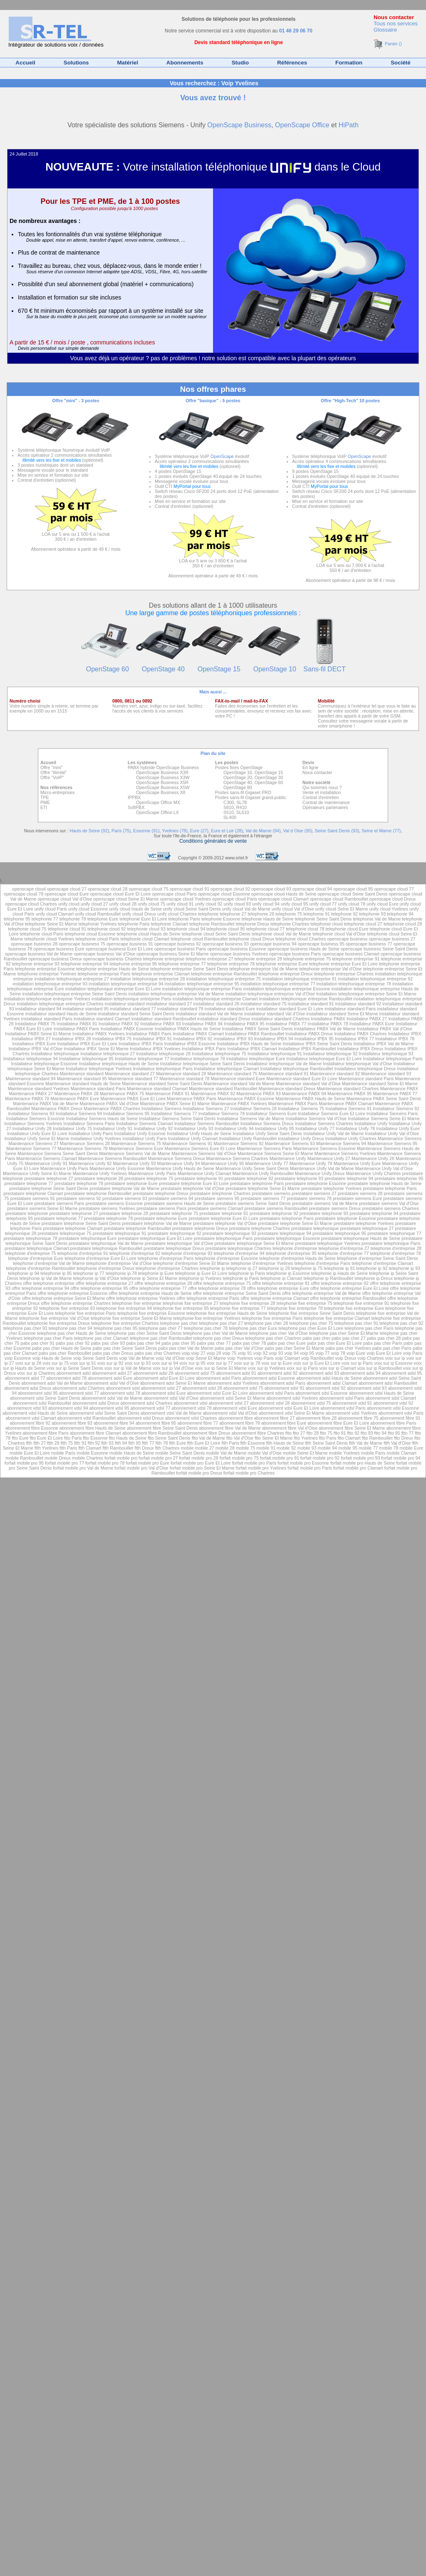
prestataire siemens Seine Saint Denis (253, 1203)
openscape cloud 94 (312, 888)
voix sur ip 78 (247, 1363)
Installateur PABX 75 (35, 1023)
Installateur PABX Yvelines (98, 1033)
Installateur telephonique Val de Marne (284, 1063)
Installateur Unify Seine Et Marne (37, 1138)
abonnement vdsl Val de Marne (171, 1412)
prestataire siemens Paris (59, 1203)
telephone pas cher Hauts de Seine (71, 1333)
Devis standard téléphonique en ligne (238, 42)
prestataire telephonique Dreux (174, 1248)
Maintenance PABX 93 (258, 1093)
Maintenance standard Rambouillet (223, 1088)
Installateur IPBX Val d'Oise (35, 1048)
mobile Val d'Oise (265, 1452)
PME (45, 802)
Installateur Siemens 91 (348, 1108)
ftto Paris (73, 1437)
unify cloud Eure (382, 903)
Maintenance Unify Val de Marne (322, 1168)
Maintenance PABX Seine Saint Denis (384, 1098)
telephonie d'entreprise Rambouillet (40, 1268)
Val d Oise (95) (297, 830)
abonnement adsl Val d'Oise (111, 1383)
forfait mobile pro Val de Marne (83, 1467)
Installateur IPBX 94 (273, 1038)
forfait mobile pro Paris (254, 1462)
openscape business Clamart (350, 953)
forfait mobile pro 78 (104, 1462)
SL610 (242, 812)
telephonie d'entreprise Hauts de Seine (297, 1258)
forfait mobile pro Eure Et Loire (201, 1462)
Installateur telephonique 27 (107, 1053)
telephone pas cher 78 (206, 1328)
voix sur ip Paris (357, 1363)
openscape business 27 (392, 938)
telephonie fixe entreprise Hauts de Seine (226, 1313)
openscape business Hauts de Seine (303, 948)
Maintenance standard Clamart (157, 1088)
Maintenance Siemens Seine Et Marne (275, 1153)
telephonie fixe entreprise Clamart (337, 1318)
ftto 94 (380, 1432)
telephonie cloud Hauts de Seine (148, 933)
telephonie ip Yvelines (199, 1278)
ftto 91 (340, 1432)
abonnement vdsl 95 (109, 1408)
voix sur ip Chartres (36, 1373)
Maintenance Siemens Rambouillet (112, 1158)
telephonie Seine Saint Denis (323, 918)
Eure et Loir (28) (227, 830)
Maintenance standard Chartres (348, 1088)
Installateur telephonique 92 (330, 1053)
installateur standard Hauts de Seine (61, 1013)
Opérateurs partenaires (325, 807)
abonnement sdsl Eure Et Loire (217, 1393)
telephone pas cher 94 (70, 1328)
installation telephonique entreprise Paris (202, 988)
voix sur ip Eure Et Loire (316, 1363)
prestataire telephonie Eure (131, 1183)
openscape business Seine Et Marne (172, 953)
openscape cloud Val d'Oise (64, 898)
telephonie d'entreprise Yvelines (262, 1263)
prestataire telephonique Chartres (238, 1248)
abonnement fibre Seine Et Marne (352, 1427)
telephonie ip (213, 1268)
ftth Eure (177, 1442)
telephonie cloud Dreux (251, 938)
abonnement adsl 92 (278, 1373)
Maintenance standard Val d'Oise (308, 1083)
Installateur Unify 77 (314, 1128)
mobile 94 (327, 1447)
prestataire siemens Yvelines (107, 1208)
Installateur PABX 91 (77, 1023)
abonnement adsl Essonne (269, 1378)
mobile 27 (204, 1447)
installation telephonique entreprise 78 (354, 983)
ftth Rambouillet (117, 1447)
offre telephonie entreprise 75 (222, 1283)
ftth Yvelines (46, 1447)
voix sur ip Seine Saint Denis (75, 1368)
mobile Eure (411, 1447)
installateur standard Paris (350, 1008)
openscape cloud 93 (271, 888)
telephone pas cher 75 (311, 1323)
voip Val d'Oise (170, 1358)
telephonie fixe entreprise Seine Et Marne (131, 1318)
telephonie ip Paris (246, 1273)
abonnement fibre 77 (197, 1422)
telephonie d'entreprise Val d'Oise (119, 1263)
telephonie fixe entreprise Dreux (58, 1323)
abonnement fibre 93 (72, 1422)
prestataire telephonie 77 (28, 1183)
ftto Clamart (349, 1437)
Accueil (25, 62)
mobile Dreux (58, 1457)
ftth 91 (80, 1442)
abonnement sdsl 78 (120, 1393)
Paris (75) (121, 830)
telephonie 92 (344, 913)
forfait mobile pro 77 (64, 1462)
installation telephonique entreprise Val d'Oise (270, 993)
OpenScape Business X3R (162, 772)
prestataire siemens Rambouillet (275, 1208)
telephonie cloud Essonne (89, 933)
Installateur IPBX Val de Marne (383, 1043)
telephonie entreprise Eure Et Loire (343, 963)
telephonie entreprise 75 (307, 958)
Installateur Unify (371, 1123)
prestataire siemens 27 (314, 1193)
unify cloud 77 (323, 903)
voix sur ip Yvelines (266, 1368)
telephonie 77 (45, 918)
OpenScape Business (239, 125)
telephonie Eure (103, 918)
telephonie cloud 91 (67, 928)
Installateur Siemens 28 (253, 1108)
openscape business (348, 938)
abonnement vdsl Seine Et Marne (291, 1412)
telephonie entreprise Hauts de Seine (112, 968)
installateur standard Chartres (280, 1018)
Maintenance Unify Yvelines (100, 1173)
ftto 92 (353, 1432)
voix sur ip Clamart (337, 1368)
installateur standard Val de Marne (209, 1013)
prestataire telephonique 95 (339, 1233)
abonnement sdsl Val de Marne (112, 1398)
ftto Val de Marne (208, 1437)
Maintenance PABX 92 (213, 1093)
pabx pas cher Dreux (112, 1353)
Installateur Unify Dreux (301, 1138)
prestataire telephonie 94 (348, 1178)
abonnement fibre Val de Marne (230, 1427)
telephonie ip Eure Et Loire (201, 1273)
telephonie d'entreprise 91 (82, 1253)
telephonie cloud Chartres (300, 938)
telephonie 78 (72, 918)
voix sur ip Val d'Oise (173, 1368)
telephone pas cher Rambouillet (161, 1338)
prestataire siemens (272, 1193)
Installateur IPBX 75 (111, 1038)
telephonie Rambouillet (211, 923)
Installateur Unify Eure (398, 1128)
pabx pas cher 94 (143, 1343)
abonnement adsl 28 (153, 1373)
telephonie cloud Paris (42, 933)
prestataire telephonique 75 (64, 1233)
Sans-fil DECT (324, 669)
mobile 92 (286, 1447)
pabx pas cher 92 (73, 1343)
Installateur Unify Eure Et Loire (37, 1133)
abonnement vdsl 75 (311, 1403)
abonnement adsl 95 (402, 1373)
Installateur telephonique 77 (142, 1058)
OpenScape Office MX (158, 802)
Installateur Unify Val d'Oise (392, 1133)
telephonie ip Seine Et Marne (149, 1278)
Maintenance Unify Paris (64, 1168)
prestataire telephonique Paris (223, 1238)
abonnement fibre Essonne (31, 1427)
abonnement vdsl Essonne (393, 1408)
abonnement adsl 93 (319, 1373)
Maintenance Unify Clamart (204, 1173)
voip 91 (245, 1353)
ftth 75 (67, 1442)
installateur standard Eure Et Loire (289, 1008)
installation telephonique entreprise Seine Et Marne (366, 993)
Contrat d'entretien (320, 797)
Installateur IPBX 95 (314, 1038)
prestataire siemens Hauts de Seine (179, 1203)
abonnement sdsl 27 (161, 1388)
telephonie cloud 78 (305, 928)
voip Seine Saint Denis (95, 1358)
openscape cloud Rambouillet (339, 898)
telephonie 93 (372, 913)
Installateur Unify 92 (153, 1128)
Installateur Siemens (162, 1108)
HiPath (349, 125)
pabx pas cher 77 (214, 1343)
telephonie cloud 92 (106, 928)
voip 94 (292, 1353)
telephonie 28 (261, 913)
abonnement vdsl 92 (393, 1403)
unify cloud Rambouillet (98, 913)
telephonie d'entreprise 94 (238, 1253)
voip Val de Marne (136, 1358)
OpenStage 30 (269, 777)
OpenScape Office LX (157, 812)
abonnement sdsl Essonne (321, 1393)
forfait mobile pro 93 (360, 1457)
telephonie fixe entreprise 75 (304, 1303)
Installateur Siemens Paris (392, 1113)
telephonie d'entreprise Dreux (105, 1268)
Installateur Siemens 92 (396, 1108)
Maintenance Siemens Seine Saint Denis (57, 1153)
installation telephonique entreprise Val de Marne (176, 993)
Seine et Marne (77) (381, 830)
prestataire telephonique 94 (284, 1233)
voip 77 (322, 1353)
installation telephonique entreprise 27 (71, 978)
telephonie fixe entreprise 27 (190, 1303)
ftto (289, 1432)
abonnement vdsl (190, 1403)
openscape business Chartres (112, 958)
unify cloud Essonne (88, 908)
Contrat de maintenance (326, 802)
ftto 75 (326, 1432)
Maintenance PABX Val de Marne (45, 1103)
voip (186, 1353)
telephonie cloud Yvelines (49, 938)
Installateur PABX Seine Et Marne (38, 1033)
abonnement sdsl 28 (202, 1388)
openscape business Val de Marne (39, 953)
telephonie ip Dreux (373, 1278)
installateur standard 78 (180, 1008)
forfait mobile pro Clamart (358, 1467)
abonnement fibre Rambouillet (151, 1432)
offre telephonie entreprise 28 (163, 1283)
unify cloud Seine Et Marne (341, 908)
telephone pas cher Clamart (101, 1338)
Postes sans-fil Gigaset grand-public (250, 797)
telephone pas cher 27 (221, 1323)
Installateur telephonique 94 (30, 1058)
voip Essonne (18, 1358)
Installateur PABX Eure (371, 1023)
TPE (44, 797)
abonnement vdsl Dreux (140, 1417)
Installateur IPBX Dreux (360, 1048)
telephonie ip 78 (121, 1273)
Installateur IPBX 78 (394, 1038)
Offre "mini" (51, 767)
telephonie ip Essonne (288, 1273)
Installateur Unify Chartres (350, 1138)
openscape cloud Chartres (31, 903)
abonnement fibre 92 (30, 1422)
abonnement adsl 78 (66, 1378)
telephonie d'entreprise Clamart (382, 1263)
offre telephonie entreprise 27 (104, 1283)
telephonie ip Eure (156, 1273)
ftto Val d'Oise (239, 1437)
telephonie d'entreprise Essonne (226, 1258)
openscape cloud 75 (148, 888)
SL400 (229, 817)
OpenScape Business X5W (163, 787)
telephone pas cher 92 (401, 1323)
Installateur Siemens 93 (31, 1113)
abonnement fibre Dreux (206, 1432)
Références (292, 62)
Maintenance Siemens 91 (187, 1143)
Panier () (388, 43)
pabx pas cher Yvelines (348, 1348)
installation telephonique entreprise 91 (299, 978)
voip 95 (307, 1353)
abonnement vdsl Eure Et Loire (288, 1408)
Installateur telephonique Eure (255, 1058)
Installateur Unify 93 (193, 1128)
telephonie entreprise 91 (355, 958)
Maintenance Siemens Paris (264, 1148)
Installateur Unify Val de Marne (333, 1133)
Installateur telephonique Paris (393, 1058)
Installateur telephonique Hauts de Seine (119, 1063)
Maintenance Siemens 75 (136, 1143)
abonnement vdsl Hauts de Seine (35, 1412)
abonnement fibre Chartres (257, 1432)
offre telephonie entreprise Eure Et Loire (349, 1288)
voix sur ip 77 (220, 1363)
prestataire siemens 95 (217, 1198)
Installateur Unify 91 (112, 1128)
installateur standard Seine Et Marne (342, 1013)
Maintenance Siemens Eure (136, 1148)
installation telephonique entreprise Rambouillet (305, 998)
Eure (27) (199, 830)
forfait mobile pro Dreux (199, 1472)
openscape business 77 (369, 943)
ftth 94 (121, 1442)
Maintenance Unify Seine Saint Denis (252, 1168)
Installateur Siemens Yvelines (33, 1123)
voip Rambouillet (317, 1358)
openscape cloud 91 (189, 888)
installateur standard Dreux (223, 1018)
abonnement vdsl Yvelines (351, 1412)
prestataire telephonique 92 (174, 1233)
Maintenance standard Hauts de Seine (83, 1083)
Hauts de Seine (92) (89, 830)
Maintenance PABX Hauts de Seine (310, 1098)
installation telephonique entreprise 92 (375, 978)
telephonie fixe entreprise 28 (247, 1303)
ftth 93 (107, 1442)
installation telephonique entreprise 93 (50, 983)
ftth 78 (162, 1442)
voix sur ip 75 (55, 1363)
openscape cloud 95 (353, 888)
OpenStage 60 (107, 669)
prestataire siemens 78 (309, 1198)
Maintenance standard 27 (130, 1073)
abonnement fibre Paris (393, 1422)
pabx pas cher (317, 1338)
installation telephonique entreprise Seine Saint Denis (74, 993)
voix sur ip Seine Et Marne (221, 1368)
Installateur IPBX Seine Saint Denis (317, 1043)
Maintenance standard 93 (386, 1073)
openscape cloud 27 (67, 888)
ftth (30, 1442)
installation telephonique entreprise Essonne (286, 988)
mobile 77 (368, 1447)
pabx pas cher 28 (384, 1338)
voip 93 (276, 1353)
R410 (241, 807)
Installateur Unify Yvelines (95, 1138)
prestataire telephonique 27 (367, 1228)
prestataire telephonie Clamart (33, 1193)
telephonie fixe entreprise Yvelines (206, 1318)
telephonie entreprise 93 (35, 963)
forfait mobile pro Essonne (303, 1462)
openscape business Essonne (236, 948)
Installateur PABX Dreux (309, 1033)
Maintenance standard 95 (82, 1078)
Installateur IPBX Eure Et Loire (87, 1043)
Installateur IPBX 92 (192, 1038)
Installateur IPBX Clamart (252, 1048)
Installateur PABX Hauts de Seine (188, 1028)
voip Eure (356, 1353)
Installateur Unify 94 (234, 1128)
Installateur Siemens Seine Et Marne (384, 1118)
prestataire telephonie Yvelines (331, 1188)
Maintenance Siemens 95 (392, 1143)
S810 (228, 807)
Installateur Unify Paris (91, 1133)
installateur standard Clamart (102, 1018)
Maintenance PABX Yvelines (239, 1103)
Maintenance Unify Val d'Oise (384, 1168)
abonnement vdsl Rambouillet (86, 1417)
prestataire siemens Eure (357, 1198)
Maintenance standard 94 (30, 1078)
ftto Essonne (95, 1437)
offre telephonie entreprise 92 (340, 1283)
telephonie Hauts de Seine (268, 918)
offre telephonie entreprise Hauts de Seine (150, 1293)
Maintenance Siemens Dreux (176, 1158)
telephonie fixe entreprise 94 (124, 1308)
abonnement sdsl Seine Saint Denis (45, 1398)
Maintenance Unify (288, 1158)
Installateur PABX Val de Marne (325, 1028)
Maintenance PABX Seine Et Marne (175, 1103)
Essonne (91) (146, 830)
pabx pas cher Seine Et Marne (294, 1348)
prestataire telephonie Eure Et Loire (194, 1183)
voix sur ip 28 (28, 1363)
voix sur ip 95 (192, 1363)
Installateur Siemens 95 (126, 1113)
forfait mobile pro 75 (239, 1457)
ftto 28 (312, 1432)
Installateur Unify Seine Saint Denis (267, 1133)
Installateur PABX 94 (202, 1023)
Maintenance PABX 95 (349, 1093)
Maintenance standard (81, 1073)
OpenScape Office (302, 125)
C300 (228, 802)
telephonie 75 (288, 913)
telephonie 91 (316, 913)
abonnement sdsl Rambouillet (42, 1403)
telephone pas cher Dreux (218, 1338)
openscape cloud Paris (174, 893)
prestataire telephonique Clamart (37, 1248)
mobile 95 (347, 1447)
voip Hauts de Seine (52, 1358)
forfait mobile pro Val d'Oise (141, 1467)
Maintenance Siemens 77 (31, 1148)
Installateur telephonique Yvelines (99, 1068)
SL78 (241, 802)
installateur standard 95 (85, 1008)
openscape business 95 (321, 943)
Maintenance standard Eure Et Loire (301, 1078)
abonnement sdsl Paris (271, 1393)
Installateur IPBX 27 (31, 1038)
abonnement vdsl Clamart (30, 1417)
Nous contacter (394, 17)
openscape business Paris (180, 948)
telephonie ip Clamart (281, 1278)
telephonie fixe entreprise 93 (67, 1308)
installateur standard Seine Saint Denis (136, 1013)
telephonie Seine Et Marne (51, 923)
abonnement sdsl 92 (326, 1388)
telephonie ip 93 (404, 1268)
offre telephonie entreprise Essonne (72, 1293)
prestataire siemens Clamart (215, 1208)
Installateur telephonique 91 (275, 1053)
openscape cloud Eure (67, 893)
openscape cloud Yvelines (185, 898)
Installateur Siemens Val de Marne (250, 1118)
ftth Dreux (144, 1447)
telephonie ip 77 (88, 1273)
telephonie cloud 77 (265, 928)
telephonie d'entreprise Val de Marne (49, 1263)
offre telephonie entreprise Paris (208, 1298)
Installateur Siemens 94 (79, 1113)
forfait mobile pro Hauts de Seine (362, 1462)
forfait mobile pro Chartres (249, 1472)
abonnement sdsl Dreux (95, 1403)
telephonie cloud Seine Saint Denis (216, 933)
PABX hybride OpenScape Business (163, 767)
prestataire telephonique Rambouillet (106, 1248)
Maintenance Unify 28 (373, 1158)
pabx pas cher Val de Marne (185, 1348)
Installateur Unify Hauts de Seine (199, 1133)
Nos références (56, 787)
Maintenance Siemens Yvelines (345, 1153)
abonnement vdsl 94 (68, 1408)
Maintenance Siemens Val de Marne (134, 1153)
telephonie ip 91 (339, 1268)
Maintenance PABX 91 (167, 1093)
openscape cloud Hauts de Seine (283, 893)
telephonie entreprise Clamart (160, 973)
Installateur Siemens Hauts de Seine (102, 1118)
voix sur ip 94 (165, 1363)
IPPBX (134, 797)
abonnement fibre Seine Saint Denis (162, 1427)
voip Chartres (370, 1358)
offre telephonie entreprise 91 (281, 1283)
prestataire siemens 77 (262, 1198)
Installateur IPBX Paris (141, 1043)
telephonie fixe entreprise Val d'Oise (54, 1318)
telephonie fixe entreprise (137, 1303)
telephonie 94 (400, 913)
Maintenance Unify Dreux (320, 1173)
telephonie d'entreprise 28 (396, 1248)
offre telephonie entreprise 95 (99, 1288)
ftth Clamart (89, 1447)
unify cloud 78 (351, 903)
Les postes (226, 762)
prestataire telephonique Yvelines (327, 1243)
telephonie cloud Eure (347, 928)
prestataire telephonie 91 (198, 1178)
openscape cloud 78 (23, 893)
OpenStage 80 (237, 787)
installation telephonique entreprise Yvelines (47, 998)
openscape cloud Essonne (224, 893)
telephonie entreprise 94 (84, 963)
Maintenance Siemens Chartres (237, 1158)
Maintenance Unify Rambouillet (263, 1173)
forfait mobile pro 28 (198, 1457)
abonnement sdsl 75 (243, 1388)
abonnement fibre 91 (400, 1417)
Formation (348, 62)
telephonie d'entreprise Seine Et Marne (191, 1263)
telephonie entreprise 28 (258, 958)
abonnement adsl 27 (112, 1373)
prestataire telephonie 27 (48, 1178)
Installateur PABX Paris (76, 1028)
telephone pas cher (179, 1323)
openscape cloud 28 (107, 888)
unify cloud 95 (294, 903)
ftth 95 (135, 1442)
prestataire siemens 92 (78, 1198)
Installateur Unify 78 (355, 1128)
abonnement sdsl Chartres (147, 1403)
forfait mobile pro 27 (158, 1457)
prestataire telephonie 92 (249, 1178)
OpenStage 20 (237, 777)
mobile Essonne (92, 1452)
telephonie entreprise (164, 958)
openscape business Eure (58, 948)
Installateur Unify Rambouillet (248, 1138)
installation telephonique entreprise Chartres (60, 1003)
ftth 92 (94, 1442)
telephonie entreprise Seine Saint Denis (189, 968)
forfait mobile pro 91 (279, 1457)
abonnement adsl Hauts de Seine (329, 1378)
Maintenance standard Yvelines (38, 1088)
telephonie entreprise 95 (133, 963)
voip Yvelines (240, 1358)
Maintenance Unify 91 (46, 1163)
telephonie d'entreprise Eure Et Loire (100, 1258)
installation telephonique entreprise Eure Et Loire (113, 988)
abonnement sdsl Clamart (391, 1398)
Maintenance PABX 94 (304, 1093)
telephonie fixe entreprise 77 (238, 1308)
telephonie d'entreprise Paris (166, 1258)
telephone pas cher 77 (160, 1328)
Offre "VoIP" (52, 777)
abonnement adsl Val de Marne (51, 1383)
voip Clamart (287, 1358)
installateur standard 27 (169, 1003)
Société (400, 62)
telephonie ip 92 (371, 1268)
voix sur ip (395, 1358)
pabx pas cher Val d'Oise (239, 1348)
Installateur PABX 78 (327, 1023)
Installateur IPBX (404, 1033)
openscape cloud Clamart (283, 898)
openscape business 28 (34, 943)
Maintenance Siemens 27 (34, 1143)
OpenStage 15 (219, 669)
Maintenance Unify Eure (357, 1163)
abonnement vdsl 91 (352, 1403)
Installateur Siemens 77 (174, 1113)
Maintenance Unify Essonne (117, 1168)
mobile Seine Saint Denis (180, 1452)
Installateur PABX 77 (286, 1023)
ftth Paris (230, 1442)
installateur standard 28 (216, 1003)
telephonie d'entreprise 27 (343, 1248)
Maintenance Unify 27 (328, 1158)
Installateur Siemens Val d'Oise (316, 1118)
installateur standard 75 (263, 1003)
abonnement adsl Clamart (332, 1383)
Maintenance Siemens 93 (290, 1143)
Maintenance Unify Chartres (373, 1173)
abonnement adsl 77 (25, 1378)
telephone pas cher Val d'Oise (278, 1333)
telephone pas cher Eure (253, 1328)
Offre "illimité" (53, 772)
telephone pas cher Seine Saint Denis (144, 1333)
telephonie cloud (327, 923)
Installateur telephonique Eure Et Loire (324, 1058)
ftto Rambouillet (377, 1437)
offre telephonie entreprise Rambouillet (348, 1298)
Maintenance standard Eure (238, 1078)
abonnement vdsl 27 (229, 1403)
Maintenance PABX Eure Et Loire (133, 1098)
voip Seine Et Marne (206, 1358)
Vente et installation (321, 792)
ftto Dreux (403, 1437)
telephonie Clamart (169, 923)
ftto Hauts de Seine (128, 1437)
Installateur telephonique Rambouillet (296, 1068)
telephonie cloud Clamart (144, 938)
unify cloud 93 (237, 903)
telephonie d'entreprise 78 (395, 1253)
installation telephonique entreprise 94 (126, 983)
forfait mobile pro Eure (147, 1462)
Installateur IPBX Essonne (190, 1043)
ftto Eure (20, 1437)
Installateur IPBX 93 (233, 1038)
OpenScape (222, 456)
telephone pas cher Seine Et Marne (344, 1333)
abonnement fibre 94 (114, 1422)
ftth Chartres (167, 1447)
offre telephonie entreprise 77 (158, 1288)
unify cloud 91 (180, 903)
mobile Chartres (87, 1457)
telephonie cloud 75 (27, 928)
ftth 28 (53, 1442)
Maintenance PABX (399, 1088)
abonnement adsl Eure (110, 1378)
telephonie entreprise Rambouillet (224, 973)
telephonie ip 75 (306, 1268)
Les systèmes (142, 762)
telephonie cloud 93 (146, 928)
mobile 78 (388, 1447)
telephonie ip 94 (23, 1273)
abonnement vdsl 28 (270, 1403)
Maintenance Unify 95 (222, 1163)
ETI (43, 807)
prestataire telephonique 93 (229, 1233)
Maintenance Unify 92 (90, 1163)
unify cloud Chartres (177, 913)
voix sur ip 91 (83, 1363)
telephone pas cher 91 (356, 1323)
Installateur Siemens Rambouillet (206, 1123)
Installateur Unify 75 (72, 1128)
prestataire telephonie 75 (148, 1178)
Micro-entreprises (57, 792)
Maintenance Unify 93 (134, 1163)
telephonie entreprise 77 (182, 963)
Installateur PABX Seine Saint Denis (257, 1028)
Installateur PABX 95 (244, 1023)
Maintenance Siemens (399, 1138)
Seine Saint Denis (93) (337, 830)
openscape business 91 (129, 943)
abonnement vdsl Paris (342, 1408)
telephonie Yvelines (98, 923)
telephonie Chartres (289, 923)
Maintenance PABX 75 (122, 1093)
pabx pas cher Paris (382, 1343)
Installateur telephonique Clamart (226, 1068)
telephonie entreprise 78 (231, 963)
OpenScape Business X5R (162, 782)
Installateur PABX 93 (160, 1023)
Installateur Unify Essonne (140, 1133)
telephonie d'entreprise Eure (35, 1258)
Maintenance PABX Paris (191, 1098)
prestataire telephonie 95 (398, 1178)
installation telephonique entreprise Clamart (215, 998)
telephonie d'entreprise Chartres (167, 1268)
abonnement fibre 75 (358, 1417)
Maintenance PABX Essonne (246, 1098)
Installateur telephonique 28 (163, 1053)
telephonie (209, 913)
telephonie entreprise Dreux (285, 973)
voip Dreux (345, 1358)
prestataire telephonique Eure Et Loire (155, 1238)
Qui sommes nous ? (322, 787)
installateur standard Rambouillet (163, 1018)
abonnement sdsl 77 (79, 1393)
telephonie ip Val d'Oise (96, 1278)
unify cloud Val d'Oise (293, 908)
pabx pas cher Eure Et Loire (334, 1343)
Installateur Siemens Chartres (324, 1123)
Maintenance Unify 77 (266, 1163)
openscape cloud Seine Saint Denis (352, 893)
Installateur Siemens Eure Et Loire (331, 1113)
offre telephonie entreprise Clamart (274, 1298)
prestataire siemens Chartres (390, 1208)
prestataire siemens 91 (32, 1198)
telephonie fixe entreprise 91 (361, 1303)
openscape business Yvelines (239, 953)
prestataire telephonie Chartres (220, 1193)
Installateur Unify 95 (274, 1128)
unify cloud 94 (266, 903)
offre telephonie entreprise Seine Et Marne (63, 1298)
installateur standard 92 (358, 1003)
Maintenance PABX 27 (31, 1093)
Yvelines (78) (175, 830)
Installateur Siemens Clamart (144, 1123)
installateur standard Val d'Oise (274, 1013)
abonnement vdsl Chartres (191, 1417)
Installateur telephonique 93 (386, 1053)
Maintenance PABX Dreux (56, 1108)
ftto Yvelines (305, 1437)
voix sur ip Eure (276, 1363)
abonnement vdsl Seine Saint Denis (104, 1412)
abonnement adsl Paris (218, 1378)
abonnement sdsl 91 (285, 1388)
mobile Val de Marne (226, 1452)
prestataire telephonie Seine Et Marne (262, 1188)
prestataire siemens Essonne (114, 1203)
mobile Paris (63, 1452)
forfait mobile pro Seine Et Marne (202, 1467)
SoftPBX (136, 807)
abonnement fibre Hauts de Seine (92, 1427)
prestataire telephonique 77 (394, 1233)
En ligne (310, 767)
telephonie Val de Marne (377, 918)
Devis (308, 762)
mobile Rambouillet (25, 1457)
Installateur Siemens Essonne (35, 1118)
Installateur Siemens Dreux (267, 1123)
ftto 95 (394, 1432)
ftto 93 (367, 1432)
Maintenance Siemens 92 (238, 1143)
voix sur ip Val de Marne (128, 1368)
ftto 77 (407, 1432)
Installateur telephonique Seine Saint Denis (202, 1063)
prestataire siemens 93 (124, 1198)
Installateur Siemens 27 (206, 1108)
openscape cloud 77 (394, 888)
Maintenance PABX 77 (395, 1093)
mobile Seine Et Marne (305, 1452)
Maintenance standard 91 (284, 1073)
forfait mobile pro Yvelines (261, 1467)
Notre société (316, 782)
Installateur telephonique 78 (198, 1058)
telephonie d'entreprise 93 (186, 1253)
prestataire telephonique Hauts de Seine (360, 1238)
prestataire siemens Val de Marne (325, 1203)
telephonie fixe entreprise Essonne (151, 1313)
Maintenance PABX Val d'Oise (109, 1103)
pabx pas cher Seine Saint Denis (125, 1348)
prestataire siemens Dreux (335, 1208)
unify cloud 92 (209, 903)
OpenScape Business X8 (160, 792)
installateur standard (125, 1003)
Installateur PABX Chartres (360, 1033)
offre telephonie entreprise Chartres (76, 1303)
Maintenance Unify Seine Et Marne (37, 1173)
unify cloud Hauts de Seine (135, 908)
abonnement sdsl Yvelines (292, 1398)
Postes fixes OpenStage (239, 767)
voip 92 (260, 1353)
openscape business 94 (273, 943)
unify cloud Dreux (139, 913)
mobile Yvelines (344, 1452)
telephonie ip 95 (56, 1273)
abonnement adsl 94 (360, 1373)
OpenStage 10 (274, 669)
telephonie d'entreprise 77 (343, 1253)
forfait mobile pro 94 (400, 1457)
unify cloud (69, 903)
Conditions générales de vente (213, 841)
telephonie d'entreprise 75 (30, 1253)
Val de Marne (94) (263, 830)
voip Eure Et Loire (384, 1353)
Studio (240, 62)
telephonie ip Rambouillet (329, 1278)
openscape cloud (29, 888)
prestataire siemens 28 (360, 1193)
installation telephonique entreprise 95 (202, 983)
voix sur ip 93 (138, 1363)
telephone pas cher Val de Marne (215, 1333)
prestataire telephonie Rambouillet (97, 1193)
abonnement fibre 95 (156, 1422)
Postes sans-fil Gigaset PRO (243, 792)
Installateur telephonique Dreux (365, 1068)
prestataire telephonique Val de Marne (106, 1243)
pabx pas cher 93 (108, 1343)
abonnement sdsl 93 (367, 1388)
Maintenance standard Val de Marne (239, 1083)
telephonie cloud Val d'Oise (339, 933)
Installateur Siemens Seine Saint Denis (177, 1118)
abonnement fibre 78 (239, 1422)
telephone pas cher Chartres (273, 1338)
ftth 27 (39, 1442)
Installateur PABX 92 (119, 1023)
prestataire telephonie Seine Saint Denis (48, 1188)
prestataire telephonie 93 (299, 1178)
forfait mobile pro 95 (24, 1462)
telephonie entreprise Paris (104, 973)
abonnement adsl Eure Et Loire (164, 1378)
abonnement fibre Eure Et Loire (338, 1422)
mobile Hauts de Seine (131, 1452)
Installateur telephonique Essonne (44, 1063)
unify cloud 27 (94, 903)
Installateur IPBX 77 (354, 1038)
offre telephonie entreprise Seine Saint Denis (237, 1293)
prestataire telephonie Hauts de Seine (384, 1183)
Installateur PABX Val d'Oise (384, 1028)
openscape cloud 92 (230, 888)
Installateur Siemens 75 (301, 1108)
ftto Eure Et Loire (46, 1437)
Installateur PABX (329, 1018)
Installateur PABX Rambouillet (254, 1033)
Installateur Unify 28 (32, 1128)
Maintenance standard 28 (181, 1073)
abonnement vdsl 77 (151, 1408)
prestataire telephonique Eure (88, 1238)
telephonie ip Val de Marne (46, 1278)
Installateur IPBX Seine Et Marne (96, 1048)
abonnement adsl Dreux (27, 1388)
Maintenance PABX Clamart (346, 1103)
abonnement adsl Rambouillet (388, 1383)
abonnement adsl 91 (236, 1373)
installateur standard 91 (311, 1003)
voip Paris (413, 1353)
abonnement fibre (236, 1417)
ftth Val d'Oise (397, 1442)
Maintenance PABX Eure (75, 1098)
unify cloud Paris (51, 908)
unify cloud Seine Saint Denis (192, 908)
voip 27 (198, 1353)
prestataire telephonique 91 (119, 1233)
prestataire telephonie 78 (78, 1183)
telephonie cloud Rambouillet (199, 938)
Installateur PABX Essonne (127, 1028)
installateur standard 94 (38, 1008)
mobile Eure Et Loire (30, 1452)
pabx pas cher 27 (349, 1338)
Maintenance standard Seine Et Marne (380, 1083)
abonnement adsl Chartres (78, 1388)
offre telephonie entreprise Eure (278, 1288)
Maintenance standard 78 (184, 1078)
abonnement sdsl (123, 1388)
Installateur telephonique (55, 1053)
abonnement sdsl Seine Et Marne (232, 1398)
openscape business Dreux (55, 958)
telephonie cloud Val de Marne (281, 933)
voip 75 (229, 1353)
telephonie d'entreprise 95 (291, 1253)
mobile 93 (307, 1447)
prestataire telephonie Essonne (315, 1183)
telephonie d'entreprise (295, 1248)
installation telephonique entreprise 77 (277, 983)
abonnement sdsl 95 (38, 1393)
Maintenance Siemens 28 (85, 1143)
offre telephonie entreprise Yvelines (141, 1298)
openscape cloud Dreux (392, 898)
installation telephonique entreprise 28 (147, 978)
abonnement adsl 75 (195, 1373)
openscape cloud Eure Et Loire (120, 893)
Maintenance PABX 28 (76, 1093)
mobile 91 (265, 1447)
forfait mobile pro (121, 1457)
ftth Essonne (252, 1442)
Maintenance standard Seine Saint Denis (162, 1083)
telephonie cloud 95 (225, 928)
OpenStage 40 (163, 669)
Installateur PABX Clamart (198, 1033)
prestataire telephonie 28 (98, 1178)
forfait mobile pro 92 (319, 1457)
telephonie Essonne (220, 918)
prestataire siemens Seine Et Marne (42, 1208)
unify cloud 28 (123, 903)
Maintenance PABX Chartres (112, 1108)
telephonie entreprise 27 (209, 958)
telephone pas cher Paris (369, 1328)
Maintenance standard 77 (133, 1078)
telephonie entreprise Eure (282, 963)
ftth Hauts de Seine (285, 1442)
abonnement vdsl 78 (191, 1408)
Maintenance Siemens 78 (82, 1148)
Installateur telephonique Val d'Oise (357, 1063)
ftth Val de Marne (365, 1442)
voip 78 (338, 1353)
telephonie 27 (233, 913)
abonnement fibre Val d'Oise (289, 1427)
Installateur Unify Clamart (193, 1138)
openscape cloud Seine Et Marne (126, 898)
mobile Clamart (401, 1452)
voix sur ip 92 (110, 1363)
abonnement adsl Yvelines (233, 1383)
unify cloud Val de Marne (246, 908)
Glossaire (385, 30)
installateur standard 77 (133, 1008)
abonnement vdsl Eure (235, 1408)
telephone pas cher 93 (25, 1328)
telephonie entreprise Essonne (45, 968)
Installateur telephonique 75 (219, 1053)
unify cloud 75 (151, 903)
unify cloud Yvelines (388, 908)
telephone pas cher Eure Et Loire (310, 1328)
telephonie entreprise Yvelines (47, 973)
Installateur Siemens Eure (271, 1113)
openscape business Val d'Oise (105, 953)
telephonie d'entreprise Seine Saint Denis (377, 1258)
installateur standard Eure (230, 1008)
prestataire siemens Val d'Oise (389, 1203)
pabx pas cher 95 (178, 1343)
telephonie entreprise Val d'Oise (331, 968)
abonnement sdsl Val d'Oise (171, 1398)
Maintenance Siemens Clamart (46, 1158)
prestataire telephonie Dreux (160, 1193)
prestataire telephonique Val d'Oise (179, 1243)
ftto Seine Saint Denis (169, 1437)
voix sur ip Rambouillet (379, 1368)
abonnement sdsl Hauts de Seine (381, 1393)
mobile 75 (245, 1447)
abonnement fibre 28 (316, 1417)
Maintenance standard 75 (232, 1073)
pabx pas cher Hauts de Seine (62, 1348)
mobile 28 (225, 1447)
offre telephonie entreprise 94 (40, 1288)
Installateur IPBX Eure (34, 1043)
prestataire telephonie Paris (257, 1183)
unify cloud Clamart (55, 913)
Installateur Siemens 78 (221, 1113)
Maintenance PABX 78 (27, 1098)
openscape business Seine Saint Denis (379, 948)
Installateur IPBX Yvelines (155, 1048)
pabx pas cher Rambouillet (65, 1353)
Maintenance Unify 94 (178, 1163)
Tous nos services (396, 23)
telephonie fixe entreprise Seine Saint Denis (312, 1313)
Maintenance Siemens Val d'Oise (203, 1153)
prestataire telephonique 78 (30, 1238)
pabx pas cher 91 (37, 1343)
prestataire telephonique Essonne (287, 1238)
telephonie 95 (17, 918)
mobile (188, 1447)
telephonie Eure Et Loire (143, 918)
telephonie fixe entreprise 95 (181, 1308)
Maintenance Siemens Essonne (324, 1148)
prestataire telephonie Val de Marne (124, 1188)
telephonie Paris (184, 918)
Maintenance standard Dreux (287, 1088)
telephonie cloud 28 (403, 923)
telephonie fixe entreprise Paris (85, 1313)
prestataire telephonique (315, 1228)
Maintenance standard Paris (366, 1078)
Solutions (76, 62)
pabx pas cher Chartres (157, 1353)
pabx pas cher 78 (249, 1343)
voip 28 (214, 1353)
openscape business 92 (177, 943)
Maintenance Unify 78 (311, 1163)
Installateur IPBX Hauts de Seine (249, 1043)
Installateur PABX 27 (367, 1018)
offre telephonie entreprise (49, 1283)
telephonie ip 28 (274, 1268)
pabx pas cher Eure (286, 1343)
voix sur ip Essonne (393, 1363)
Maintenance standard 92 (335, 1073)
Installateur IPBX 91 (152, 1038)
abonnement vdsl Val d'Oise (230, 1412)
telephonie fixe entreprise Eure (354, 1308)
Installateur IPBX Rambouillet (307, 1048)
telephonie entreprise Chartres (344, 973)
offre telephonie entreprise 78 (216, 1288)
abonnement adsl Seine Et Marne (173, 1383)
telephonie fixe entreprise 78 (295, 1308)
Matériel (127, 62)
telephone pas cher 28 (266, 1323)
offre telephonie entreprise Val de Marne (321, 1293)
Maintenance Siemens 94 (341, 1143)
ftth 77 (148, 1442)
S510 (228, 812)
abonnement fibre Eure (283, 1422)
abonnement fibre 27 (274, 1417)
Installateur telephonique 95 (86, 1058)
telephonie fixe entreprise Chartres (125, 1323)
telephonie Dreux (252, 923)
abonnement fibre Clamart (95, 1432)
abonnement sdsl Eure (163, 1393)
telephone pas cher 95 (115, 1328)
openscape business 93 (225, 943)
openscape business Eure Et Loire (119, 948)
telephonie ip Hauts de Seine (339, 1273)
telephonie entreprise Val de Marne (263, 968)
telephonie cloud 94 (186, 928)
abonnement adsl (74, 1373)
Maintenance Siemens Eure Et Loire (200, 1148)
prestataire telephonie (27, 1213)
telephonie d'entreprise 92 (134, 1253)
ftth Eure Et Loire (203, 1442)
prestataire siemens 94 (171, 1198)
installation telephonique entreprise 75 (223, 978)
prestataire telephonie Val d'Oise (192, 1188)
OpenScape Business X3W (163, 777)
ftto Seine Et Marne (273, 1437)
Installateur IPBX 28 (71, 1038)
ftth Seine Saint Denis (326, 1442)
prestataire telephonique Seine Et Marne (254, 1243)
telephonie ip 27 (241, 1268)
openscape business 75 (82, 943)
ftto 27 (299, 1432)
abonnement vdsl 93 (27, 1408)
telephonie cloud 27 (363, 923)
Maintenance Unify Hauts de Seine (180, 1168)
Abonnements (184, 62)
